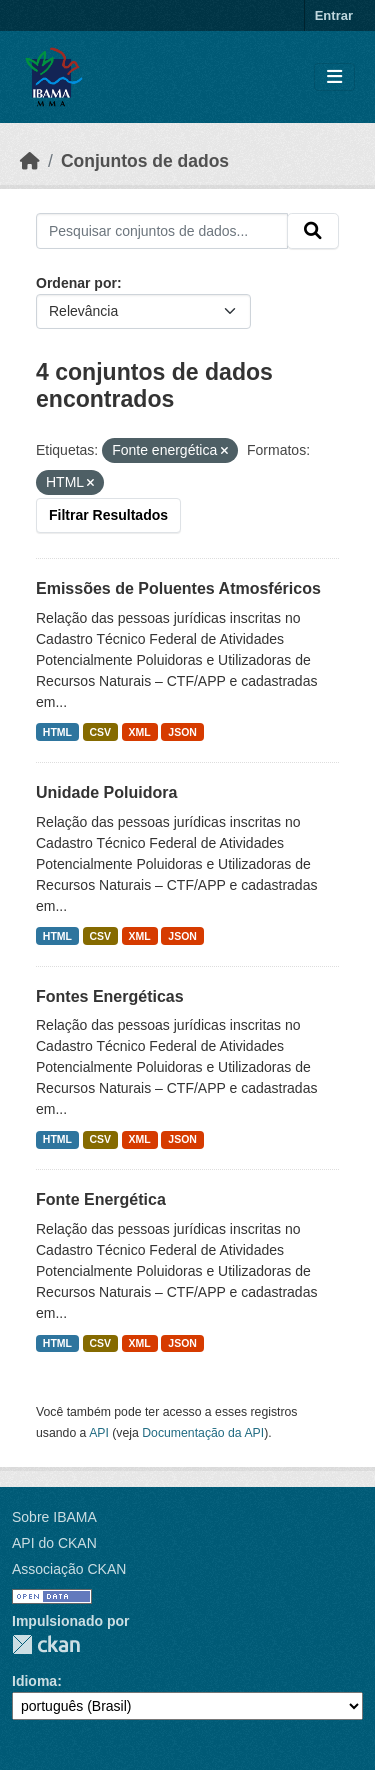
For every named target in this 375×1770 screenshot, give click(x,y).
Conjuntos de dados (145, 161)
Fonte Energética (101, 1199)
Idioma (34, 1681)
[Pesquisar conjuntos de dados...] (162, 231)
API (99, 1433)
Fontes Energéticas (110, 996)
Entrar (334, 15)
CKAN (46, 1644)
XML (140, 732)
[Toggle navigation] (334, 77)
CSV (101, 732)
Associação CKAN (69, 1569)
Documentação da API (203, 1433)
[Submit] (313, 231)
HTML (57, 732)
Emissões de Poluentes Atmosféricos (178, 588)
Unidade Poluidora (106, 792)
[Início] (30, 161)
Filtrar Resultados (108, 515)
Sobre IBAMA (54, 1517)
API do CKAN (54, 1543)
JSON (182, 732)
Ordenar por (76, 283)
